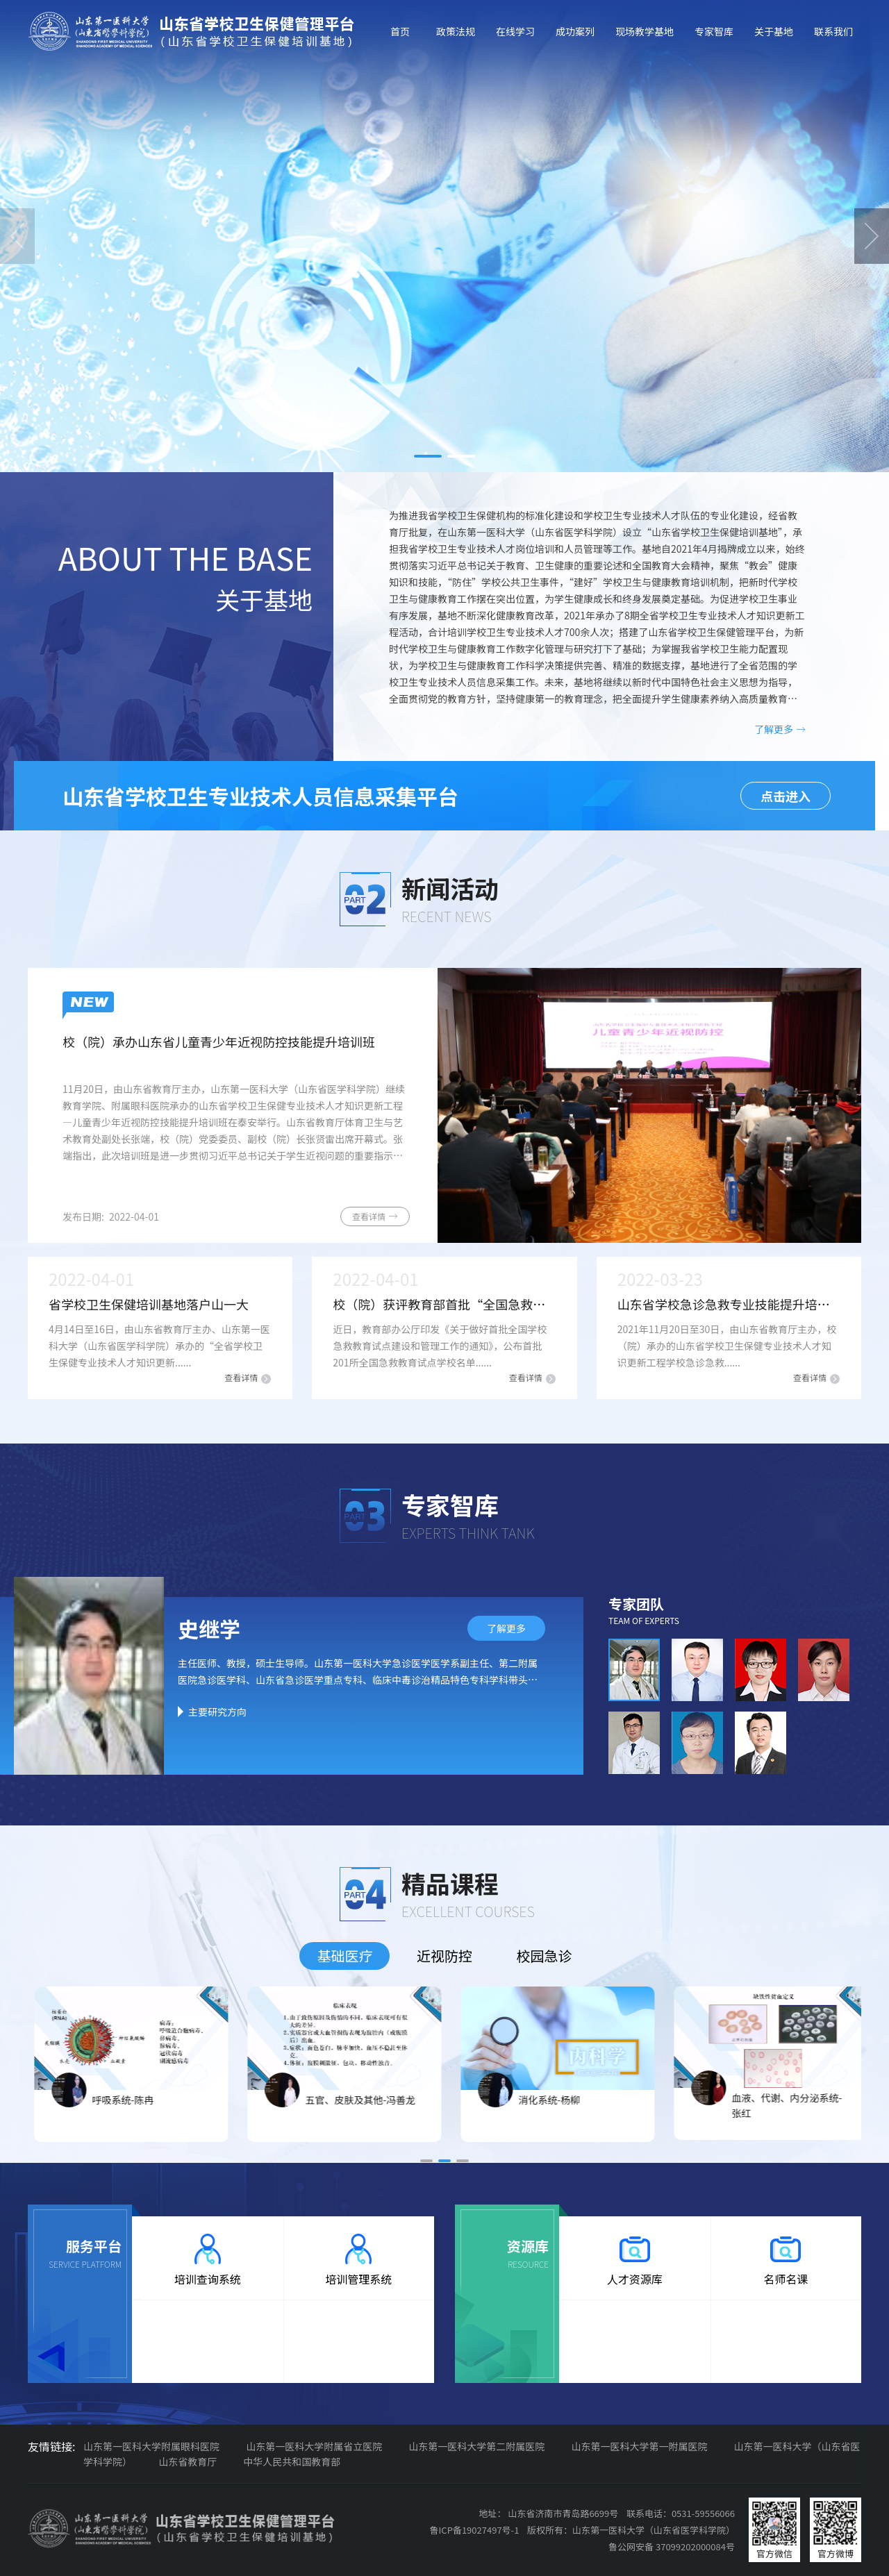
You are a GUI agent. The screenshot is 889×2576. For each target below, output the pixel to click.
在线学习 (515, 31)
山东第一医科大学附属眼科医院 (151, 2446)
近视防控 (444, 1956)
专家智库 (714, 31)
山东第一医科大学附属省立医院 (314, 2446)
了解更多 (780, 729)
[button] (428, 456)
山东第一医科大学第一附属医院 (639, 2446)
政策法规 (455, 31)
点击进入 (786, 796)
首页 (400, 31)
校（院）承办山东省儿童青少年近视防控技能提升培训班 (219, 1041)
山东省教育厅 (187, 2461)
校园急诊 (544, 1956)
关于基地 (773, 31)
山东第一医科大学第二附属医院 (476, 2446)
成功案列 (575, 31)
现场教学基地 (644, 31)
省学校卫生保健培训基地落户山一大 (149, 1304)
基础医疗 (344, 1956)
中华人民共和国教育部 (291, 2461)
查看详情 (375, 1216)
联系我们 (833, 31)
